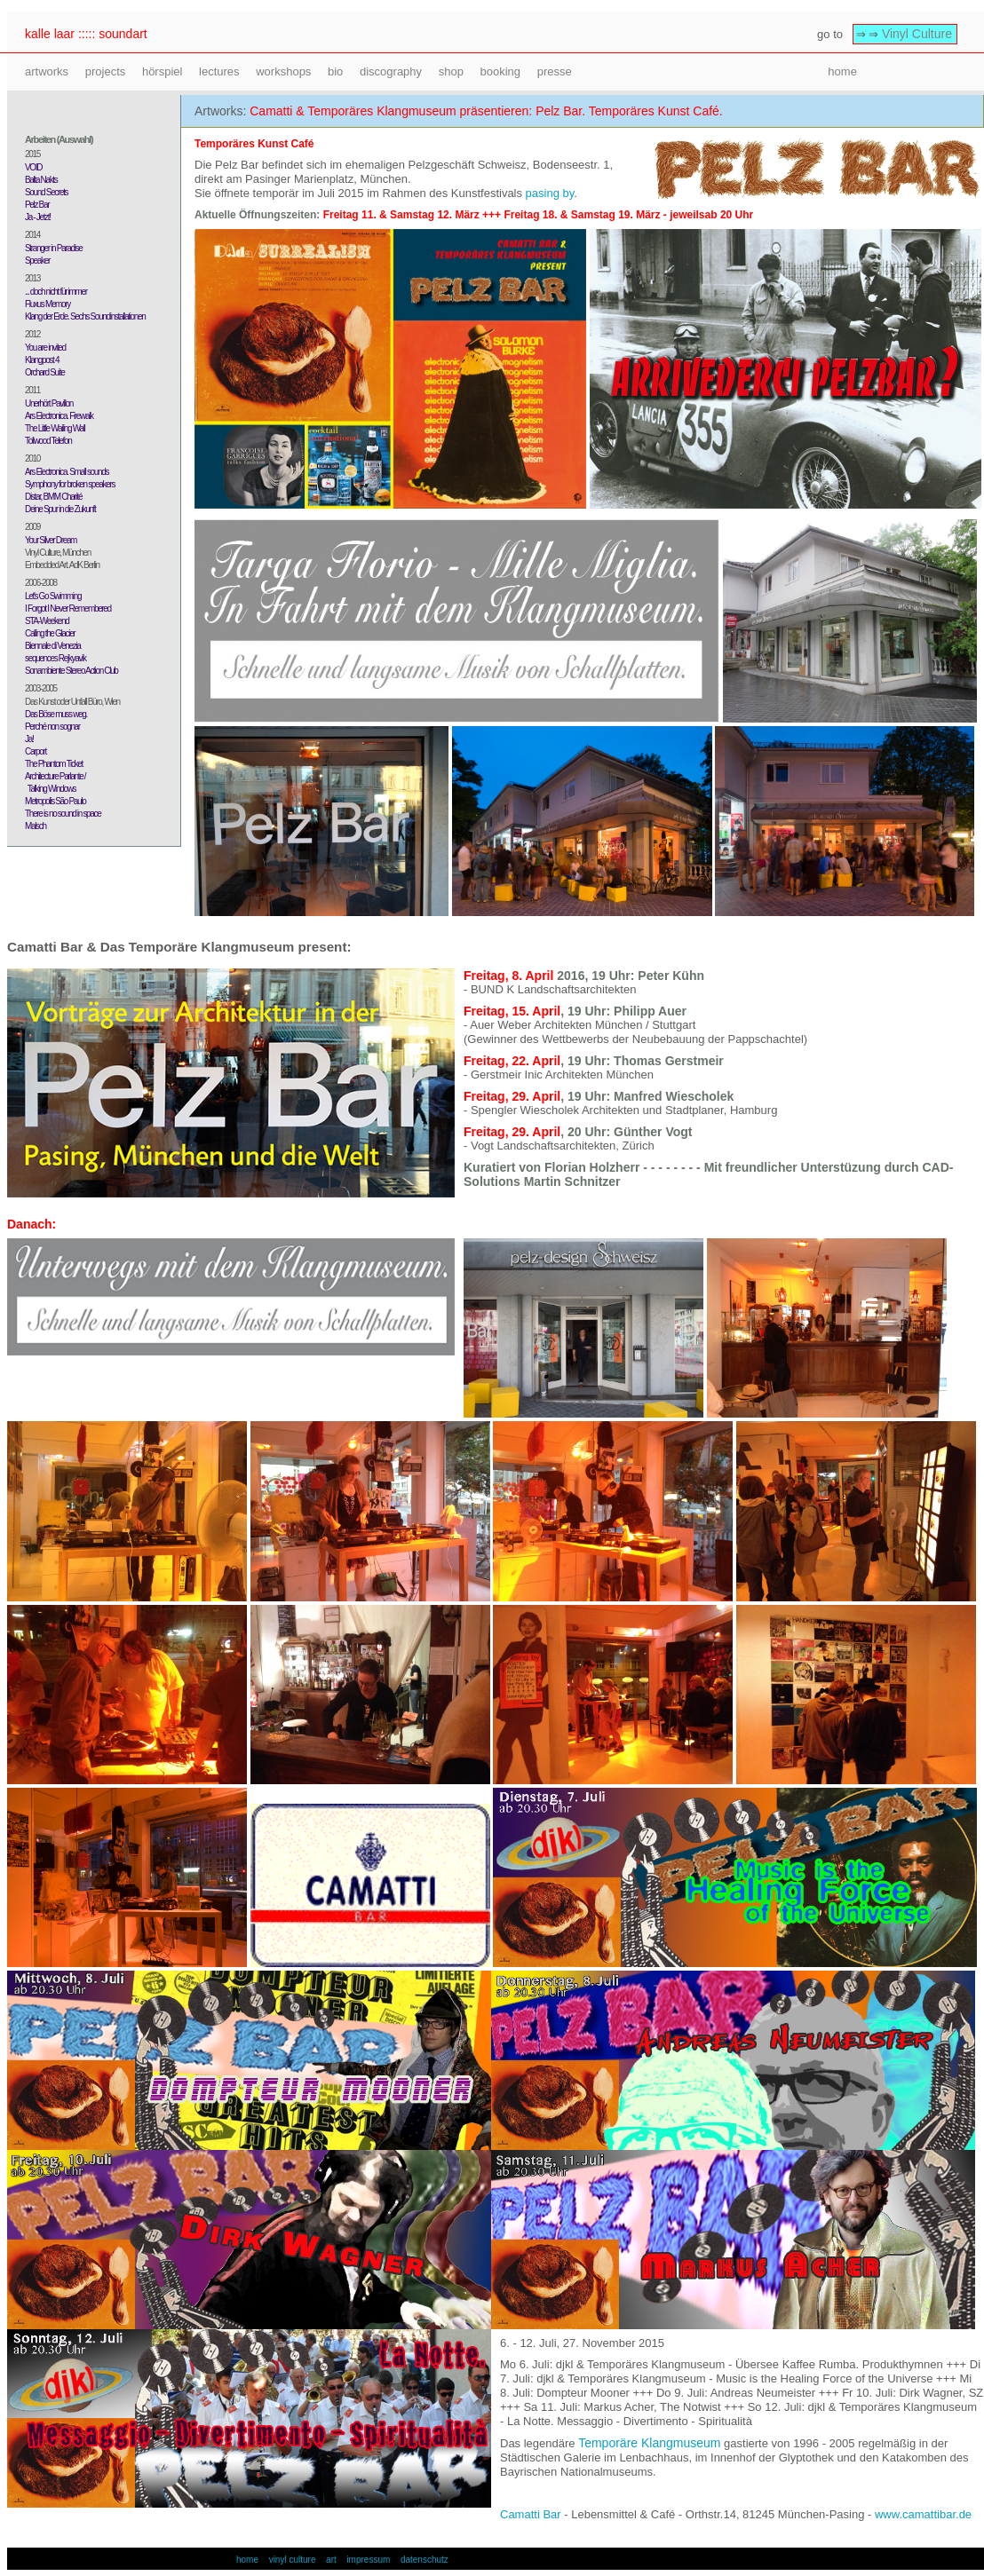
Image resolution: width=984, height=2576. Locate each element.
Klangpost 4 (42, 360)
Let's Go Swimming (53, 596)
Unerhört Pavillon (49, 403)
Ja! (29, 739)
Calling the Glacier (50, 633)
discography (391, 71)
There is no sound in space (62, 813)
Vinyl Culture (917, 34)
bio (335, 71)
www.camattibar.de (923, 2514)
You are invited (45, 347)
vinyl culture (292, 2559)
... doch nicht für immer (56, 291)
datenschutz (424, 2559)
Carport (35, 751)
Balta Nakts (41, 180)
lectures (219, 71)
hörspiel (162, 71)
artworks (46, 71)
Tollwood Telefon (48, 441)
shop (451, 71)
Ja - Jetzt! (38, 217)
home (842, 71)
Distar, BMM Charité (53, 497)
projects (105, 71)
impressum (368, 2559)
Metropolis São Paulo (55, 801)
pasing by (550, 193)
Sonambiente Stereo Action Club (71, 671)
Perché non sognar (52, 726)
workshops (283, 71)
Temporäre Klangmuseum (649, 2443)
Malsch (35, 826)
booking (500, 71)
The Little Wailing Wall (55, 428)
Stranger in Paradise (54, 248)
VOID (33, 167)
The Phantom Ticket (54, 764)
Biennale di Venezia (53, 646)
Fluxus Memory (47, 304)
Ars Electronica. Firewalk (59, 416)
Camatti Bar (530, 2514)
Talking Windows (50, 789)
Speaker (37, 260)
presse (554, 71)
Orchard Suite (44, 372)
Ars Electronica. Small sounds (66, 472)
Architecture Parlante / (55, 776)
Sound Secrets (46, 192)
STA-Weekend (46, 621)
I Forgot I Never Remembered (68, 608)
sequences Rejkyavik (55, 658)
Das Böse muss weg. (56, 714)
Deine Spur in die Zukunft (60, 509)
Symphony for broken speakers (70, 484)
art (331, 2559)
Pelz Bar (37, 204)
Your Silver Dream (50, 540)
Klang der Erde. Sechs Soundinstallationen (85, 316)
